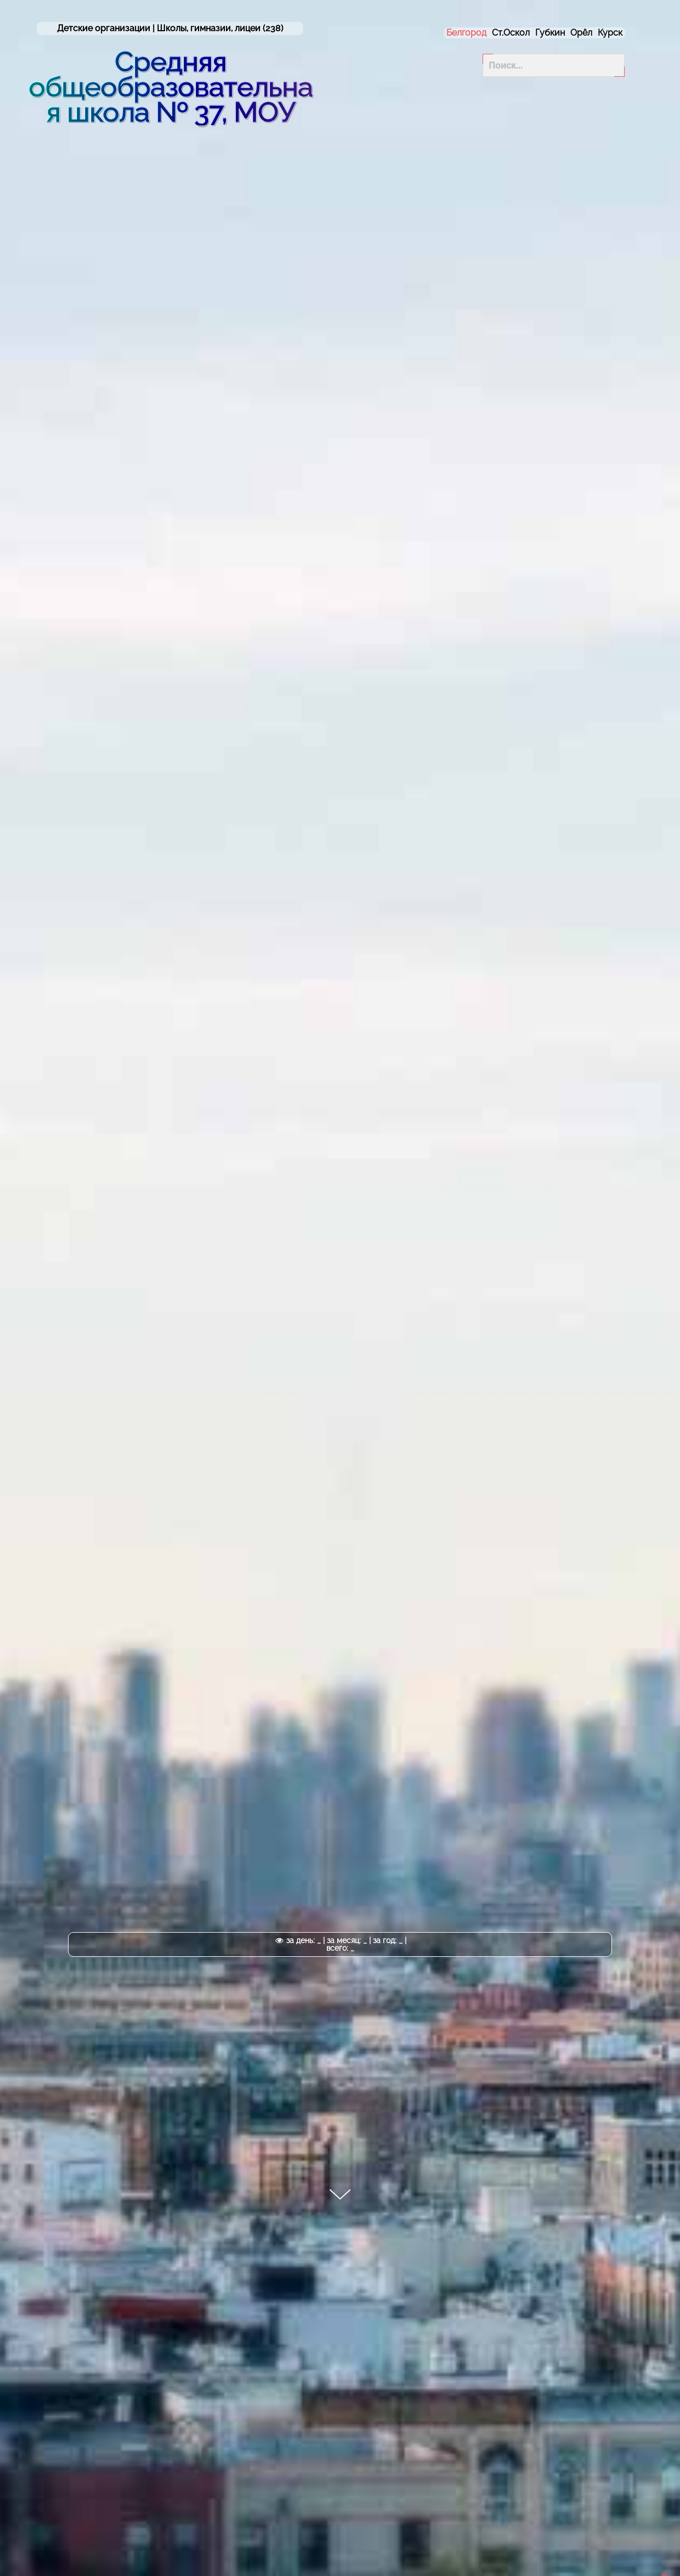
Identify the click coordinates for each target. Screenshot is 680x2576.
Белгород (466, 32)
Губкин (550, 32)
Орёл (581, 32)
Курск (610, 32)
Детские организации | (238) (170, 28)
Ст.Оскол (511, 32)
